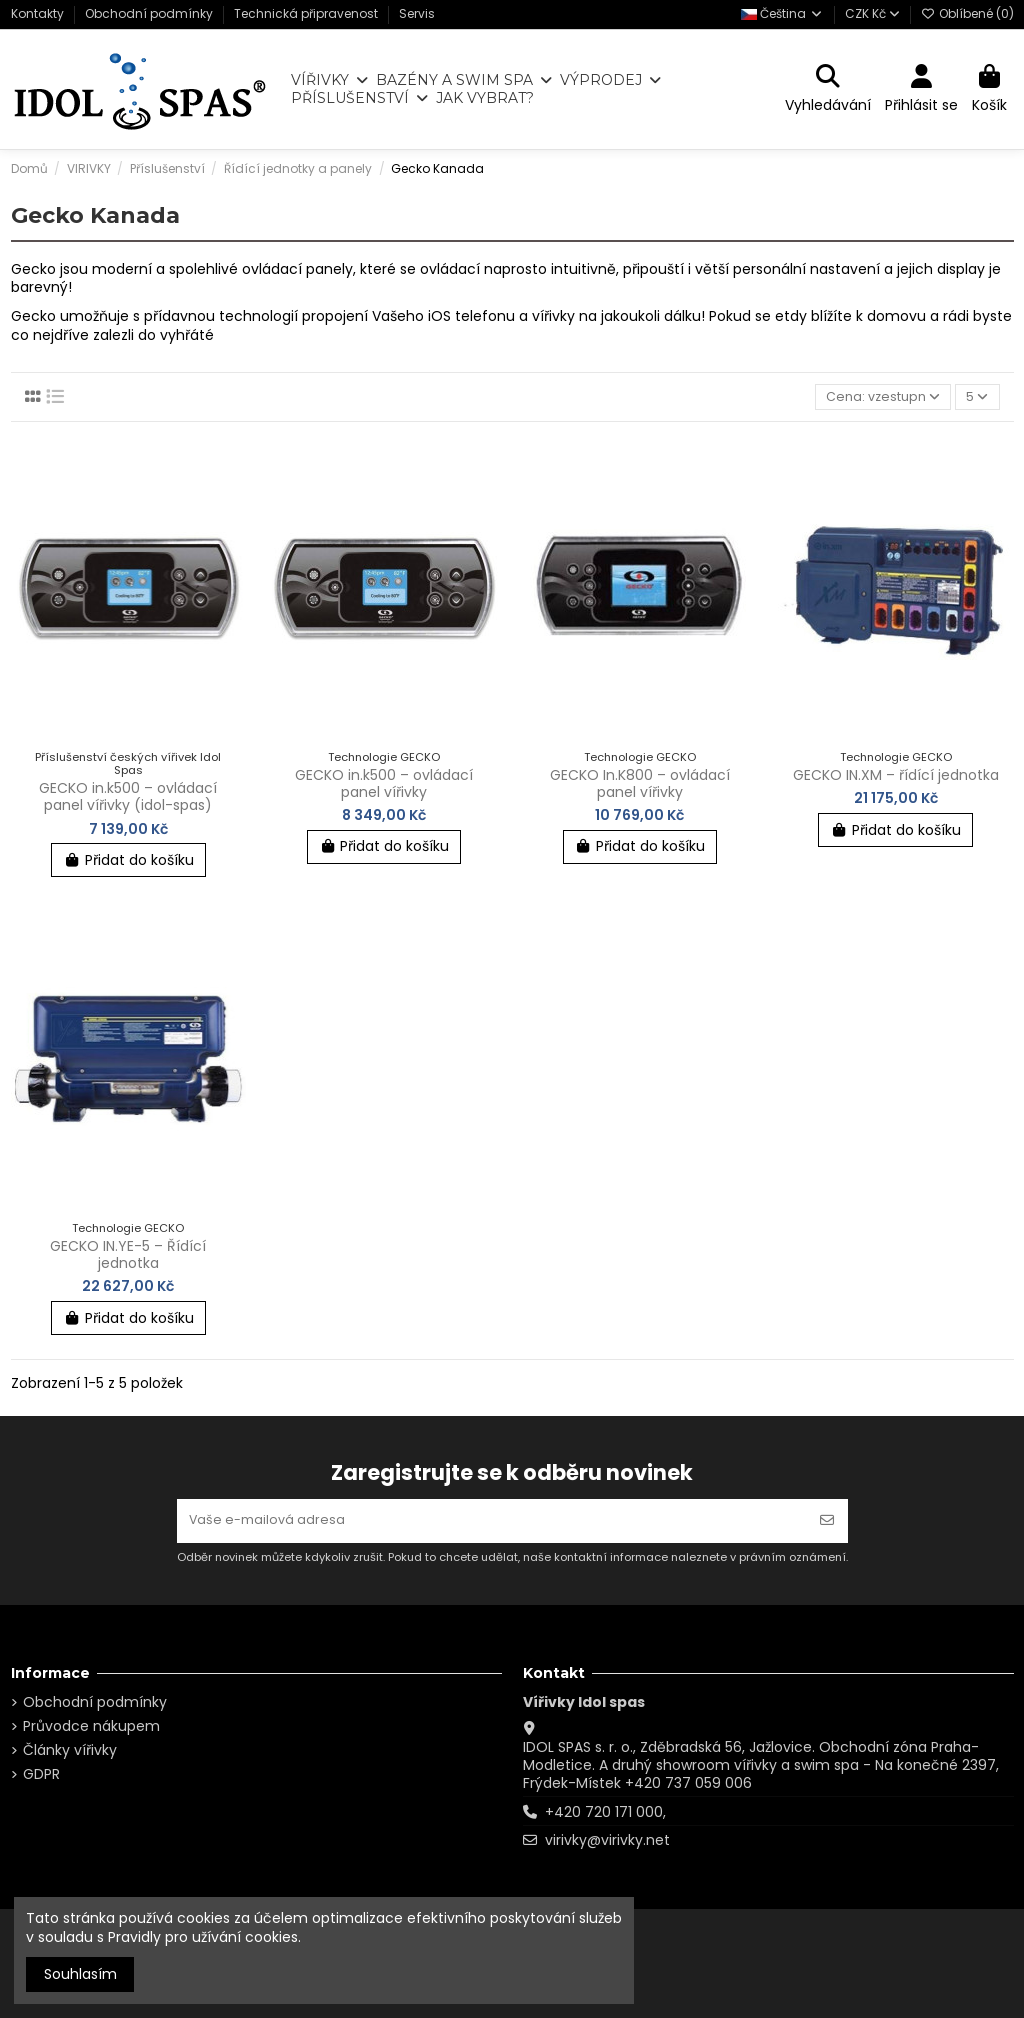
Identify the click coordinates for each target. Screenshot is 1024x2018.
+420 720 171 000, (605, 1812)
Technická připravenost (307, 13)
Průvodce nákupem (91, 1726)
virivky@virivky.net (607, 1840)
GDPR (41, 1774)
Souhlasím (80, 1974)
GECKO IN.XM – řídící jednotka (896, 778)
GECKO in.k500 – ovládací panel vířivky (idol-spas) (128, 799)
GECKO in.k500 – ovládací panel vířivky (384, 786)
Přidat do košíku (128, 863)
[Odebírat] (827, 1518)
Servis (417, 13)
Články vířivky (70, 1750)
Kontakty (39, 13)
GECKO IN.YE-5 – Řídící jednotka (128, 1257)
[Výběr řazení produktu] (877, 398)
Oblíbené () (967, 13)
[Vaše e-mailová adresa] (492, 1518)
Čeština (782, 13)
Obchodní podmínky (150, 13)
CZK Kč (872, 13)
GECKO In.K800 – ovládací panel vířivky (640, 786)
